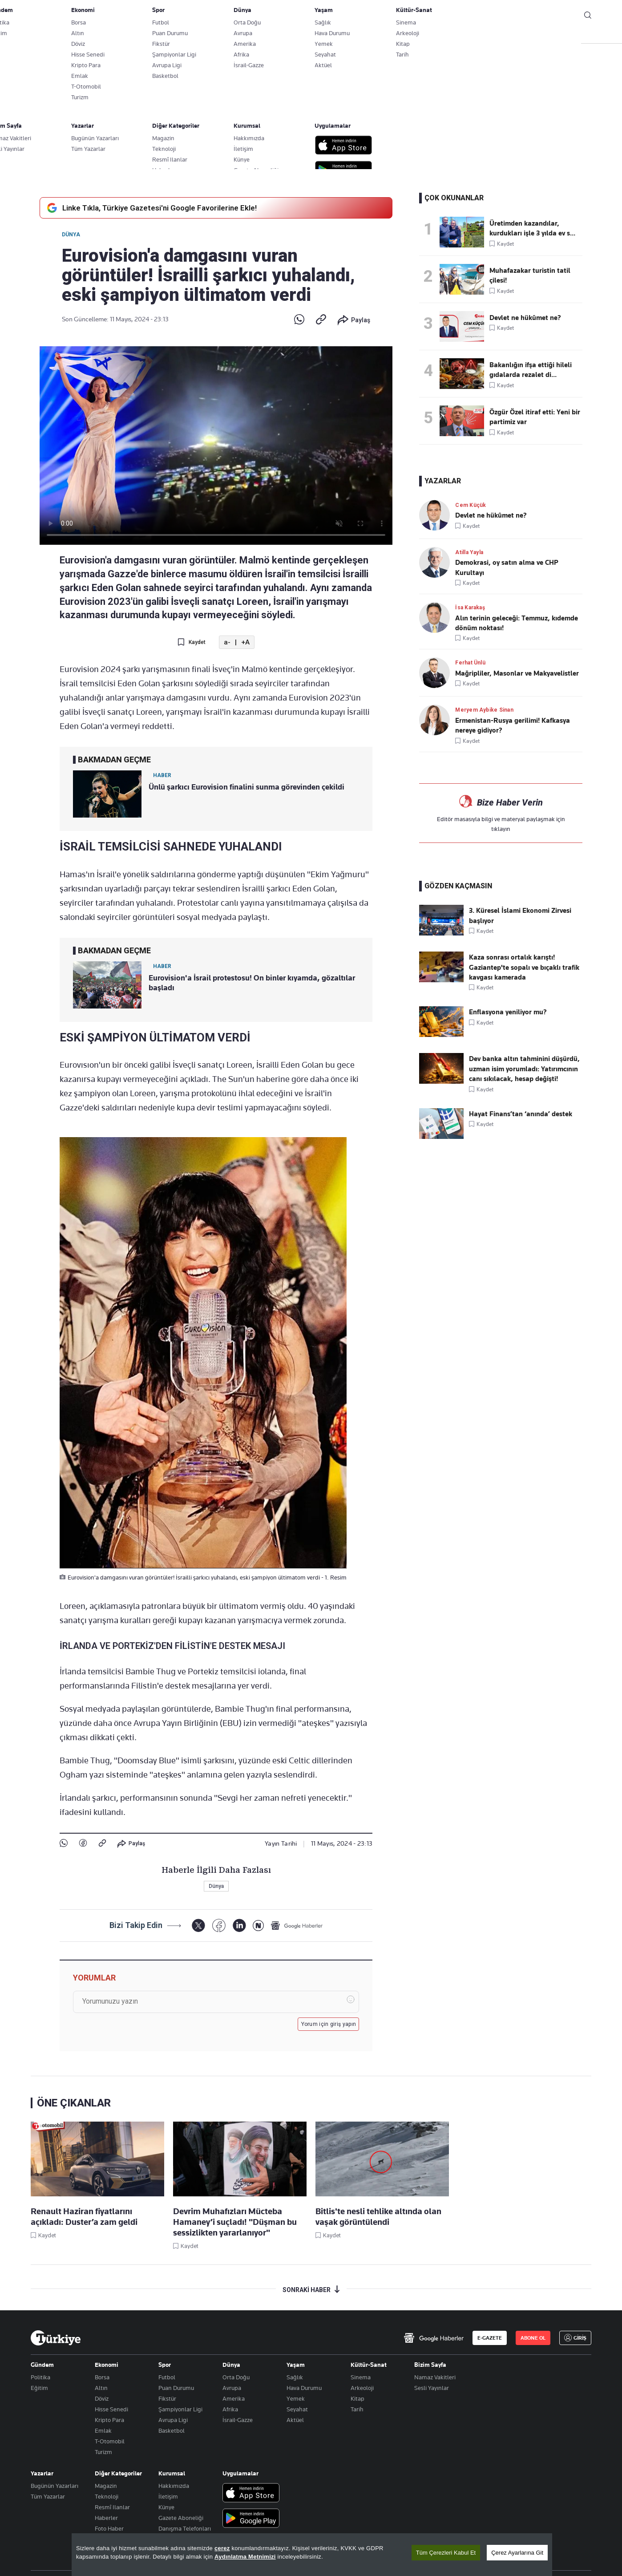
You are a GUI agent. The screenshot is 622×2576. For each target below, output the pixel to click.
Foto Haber (109, 2528)
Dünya (71, 234)
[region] (312, 2554)
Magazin (106, 2485)
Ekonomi (106, 2364)
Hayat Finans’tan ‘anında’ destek (520, 1114)
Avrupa (231, 2387)
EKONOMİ (282, 36)
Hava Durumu (304, 2387)
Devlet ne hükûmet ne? (491, 515)
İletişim (168, 2496)
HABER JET (496, 36)
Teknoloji (106, 2496)
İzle (543, 36)
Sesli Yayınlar (431, 2387)
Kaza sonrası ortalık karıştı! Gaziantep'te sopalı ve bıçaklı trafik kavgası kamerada (524, 967)
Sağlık (295, 2377)
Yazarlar (42, 2473)
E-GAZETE (489, 2338)
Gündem (42, 2364)
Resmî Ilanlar (112, 2507)
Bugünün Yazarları (54, 2485)
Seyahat (297, 2409)
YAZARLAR (101, 36)
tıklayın (500, 828)
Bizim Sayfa (430, 2364)
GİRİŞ (561, 15)
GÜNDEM (196, 36)
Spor (164, 2364)
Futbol (166, 2377)
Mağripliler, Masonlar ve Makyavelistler (517, 673)
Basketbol (171, 2430)
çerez (222, 2548)
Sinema (361, 2377)
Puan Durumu (176, 2387)
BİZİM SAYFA (149, 36)
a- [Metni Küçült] (227, 642)
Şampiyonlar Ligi (180, 2409)
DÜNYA (323, 36)
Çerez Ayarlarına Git (517, 2552)
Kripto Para (109, 2419)
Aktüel (295, 2419)
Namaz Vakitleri (435, 2377)
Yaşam (296, 2364)
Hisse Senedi (111, 2409)
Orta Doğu (236, 2377)
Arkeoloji (362, 2387)
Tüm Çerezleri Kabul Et (446, 2552)
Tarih (357, 2409)
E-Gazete (75, 15)
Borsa (102, 2377)
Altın (101, 2387)
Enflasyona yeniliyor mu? (508, 1012)
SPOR (359, 36)
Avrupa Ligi (173, 2419)
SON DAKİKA (51, 36)
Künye (166, 2507)
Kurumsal (171, 2473)
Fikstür (167, 2398)
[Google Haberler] (297, 1925)
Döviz (102, 2398)
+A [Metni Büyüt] (245, 642)
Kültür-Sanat (369, 2364)
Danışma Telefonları (184, 2528)
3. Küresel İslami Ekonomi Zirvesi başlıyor (520, 915)
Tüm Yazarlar (48, 2496)
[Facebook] (219, 1925)
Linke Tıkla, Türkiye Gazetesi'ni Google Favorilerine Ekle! (150, 207)
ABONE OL (517, 15)
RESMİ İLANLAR (443, 36)
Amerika (233, 2398)
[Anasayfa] (56, 2337)
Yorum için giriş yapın (328, 2024)
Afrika (230, 2409)
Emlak (103, 2430)
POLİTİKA (239, 36)
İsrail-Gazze (237, 2419)
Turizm (103, 2451)
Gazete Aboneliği (131, 15)
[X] (198, 1925)
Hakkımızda (173, 2485)
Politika (40, 2377)
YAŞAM (395, 36)
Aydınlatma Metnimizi (245, 2556)
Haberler (106, 2517)
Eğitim (39, 2387)
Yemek (296, 2398)
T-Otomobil (110, 2441)
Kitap (357, 2398)
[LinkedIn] (239, 1925)
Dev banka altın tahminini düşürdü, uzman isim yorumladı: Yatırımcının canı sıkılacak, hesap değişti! (524, 1069)
